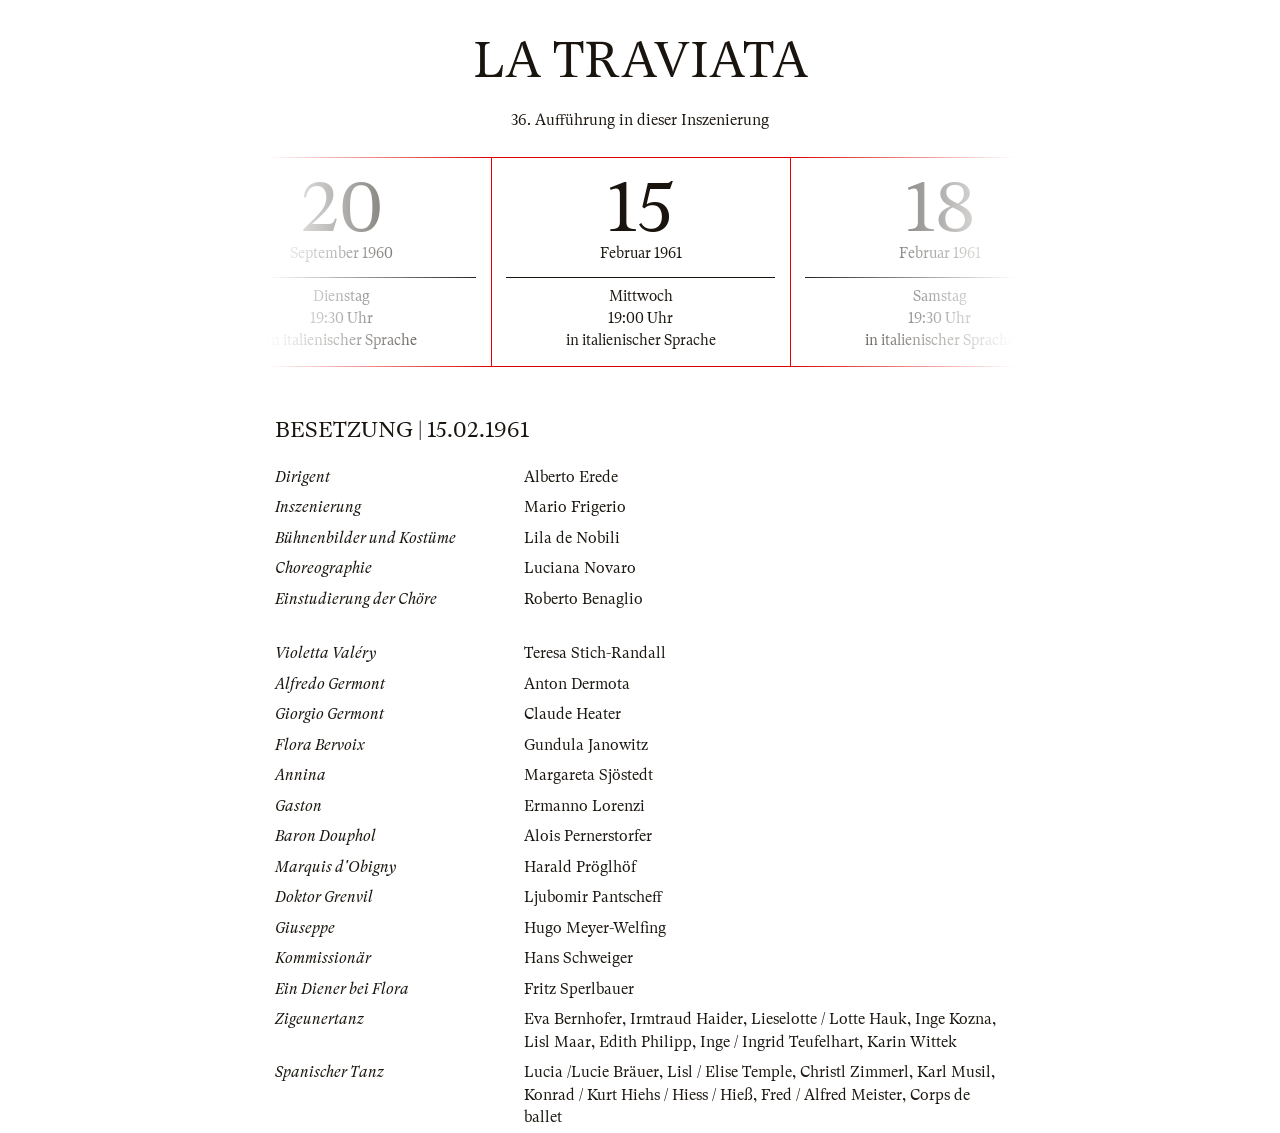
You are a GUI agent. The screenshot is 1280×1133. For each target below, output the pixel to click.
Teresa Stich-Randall (595, 653)
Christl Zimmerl (854, 1072)
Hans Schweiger (578, 958)
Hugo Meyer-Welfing (595, 928)
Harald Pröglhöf (580, 867)
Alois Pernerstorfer (588, 836)
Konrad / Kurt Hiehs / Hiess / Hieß (638, 1095)
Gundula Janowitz (586, 745)
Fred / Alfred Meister (831, 1095)
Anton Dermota (577, 684)
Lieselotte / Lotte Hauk (829, 1019)
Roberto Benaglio (583, 599)
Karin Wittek (912, 1042)
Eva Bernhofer (573, 1019)
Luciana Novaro (580, 568)
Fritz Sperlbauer (579, 989)
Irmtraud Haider (686, 1019)
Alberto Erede (571, 477)
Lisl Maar (557, 1042)
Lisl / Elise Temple (729, 1072)
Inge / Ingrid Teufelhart (779, 1042)
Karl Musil (954, 1072)
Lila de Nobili (572, 538)
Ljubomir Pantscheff (593, 897)
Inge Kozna (953, 1019)
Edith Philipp (645, 1042)
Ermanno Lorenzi (584, 806)
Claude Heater (572, 714)
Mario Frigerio (575, 507)
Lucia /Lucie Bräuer (591, 1072)
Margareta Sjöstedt (588, 775)
